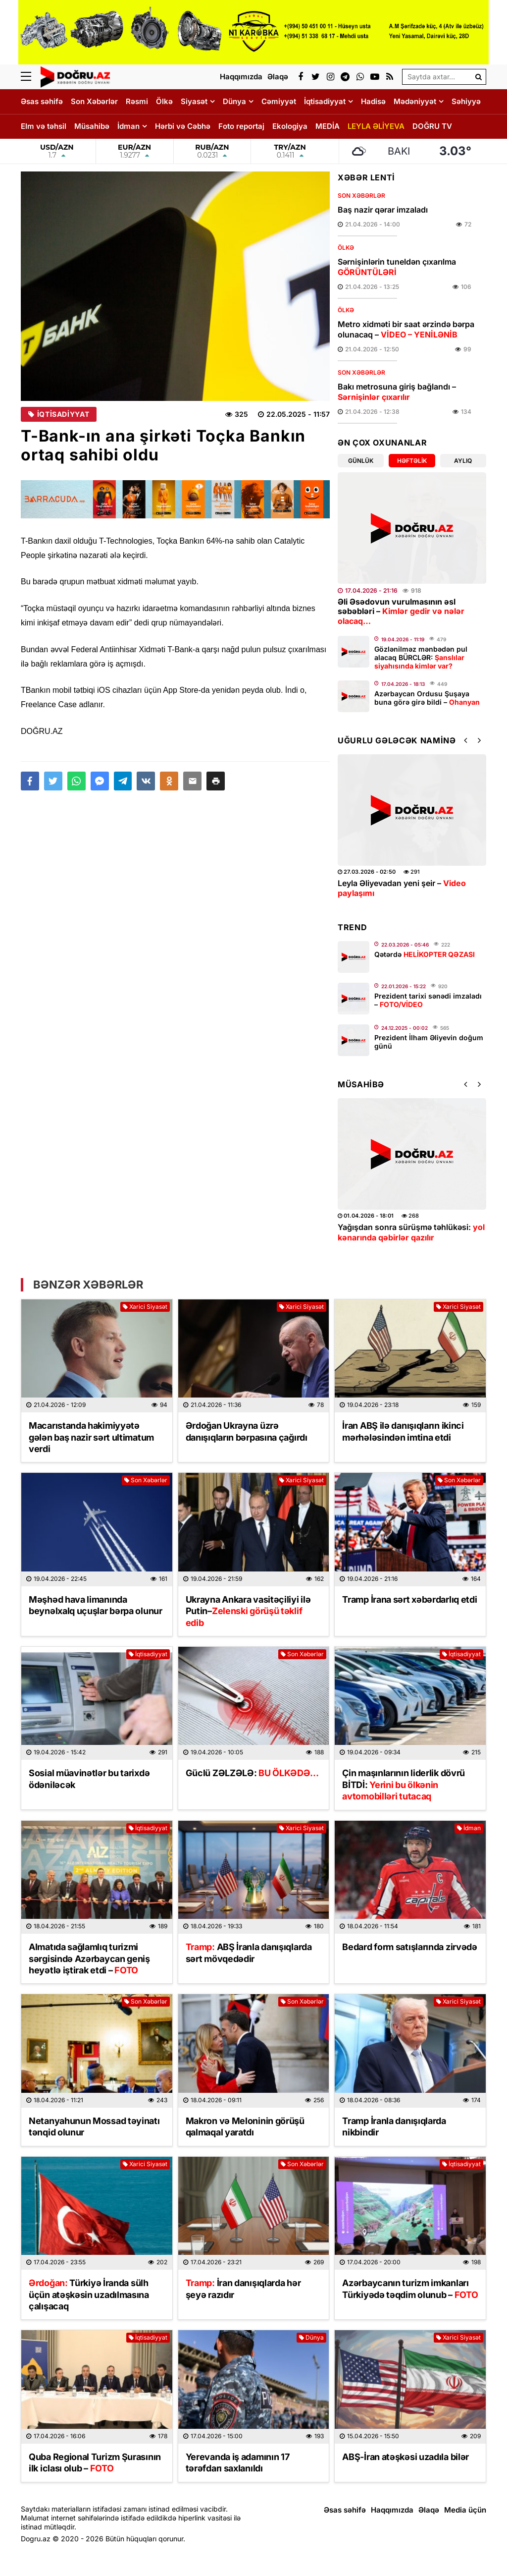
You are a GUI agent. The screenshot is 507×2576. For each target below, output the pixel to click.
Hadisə (373, 101)
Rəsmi (137, 101)
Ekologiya (289, 126)
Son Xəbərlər (94, 101)
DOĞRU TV (432, 126)
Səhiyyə (466, 101)
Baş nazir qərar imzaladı (383, 210)
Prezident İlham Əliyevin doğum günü (428, 1041)
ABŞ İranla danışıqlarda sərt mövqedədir (249, 1952)
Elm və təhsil (43, 126)
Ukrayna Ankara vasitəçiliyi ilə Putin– (248, 1611)
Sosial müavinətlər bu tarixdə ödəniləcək (89, 1779)
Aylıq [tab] (463, 460)
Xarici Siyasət (145, 1306)
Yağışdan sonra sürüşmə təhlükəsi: (411, 1232)
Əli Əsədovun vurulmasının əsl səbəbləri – (401, 611)
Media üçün (465, 2510)
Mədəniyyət (415, 101)
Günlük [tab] (360, 460)
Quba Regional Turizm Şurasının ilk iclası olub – (95, 2462)
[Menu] (31, 76)
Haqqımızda (392, 2510)
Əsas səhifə (42, 101)
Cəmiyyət (278, 101)
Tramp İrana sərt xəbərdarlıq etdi (409, 1599)
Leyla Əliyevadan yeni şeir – (402, 888)
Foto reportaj (241, 126)
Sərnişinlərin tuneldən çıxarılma (397, 267)
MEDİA (327, 126)
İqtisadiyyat (325, 101)
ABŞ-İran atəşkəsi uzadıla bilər (405, 2457)
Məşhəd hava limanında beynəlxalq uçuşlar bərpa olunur (95, 1605)
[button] (215, 781)
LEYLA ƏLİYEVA (376, 126)
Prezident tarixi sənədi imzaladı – (428, 1000)
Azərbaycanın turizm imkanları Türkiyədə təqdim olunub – (410, 2288)
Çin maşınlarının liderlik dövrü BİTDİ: (403, 1784)
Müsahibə (91, 126)
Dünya (234, 101)
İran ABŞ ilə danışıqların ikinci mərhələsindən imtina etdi (402, 1431)
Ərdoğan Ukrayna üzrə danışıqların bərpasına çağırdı (246, 1431)
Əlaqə (428, 2510)
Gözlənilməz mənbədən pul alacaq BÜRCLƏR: (420, 657)
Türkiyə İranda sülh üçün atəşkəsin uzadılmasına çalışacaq (89, 2294)
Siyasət (194, 101)
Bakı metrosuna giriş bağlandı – (397, 392)
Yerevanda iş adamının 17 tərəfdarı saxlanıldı (238, 2462)
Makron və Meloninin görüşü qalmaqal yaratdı (245, 2126)
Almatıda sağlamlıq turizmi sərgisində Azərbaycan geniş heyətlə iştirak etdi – (89, 1958)
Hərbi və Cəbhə (182, 126)
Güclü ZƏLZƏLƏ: (252, 1773)
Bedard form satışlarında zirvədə (409, 1947)
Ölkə (164, 101)
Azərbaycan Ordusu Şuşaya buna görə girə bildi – (427, 697)
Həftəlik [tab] (412, 460)
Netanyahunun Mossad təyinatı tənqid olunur (94, 2126)
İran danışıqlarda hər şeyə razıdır (243, 2288)
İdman (128, 126)
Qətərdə (424, 954)
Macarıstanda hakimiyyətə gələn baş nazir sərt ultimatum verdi (91, 1437)
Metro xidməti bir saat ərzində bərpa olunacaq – (406, 329)
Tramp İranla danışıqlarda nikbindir (394, 2126)
